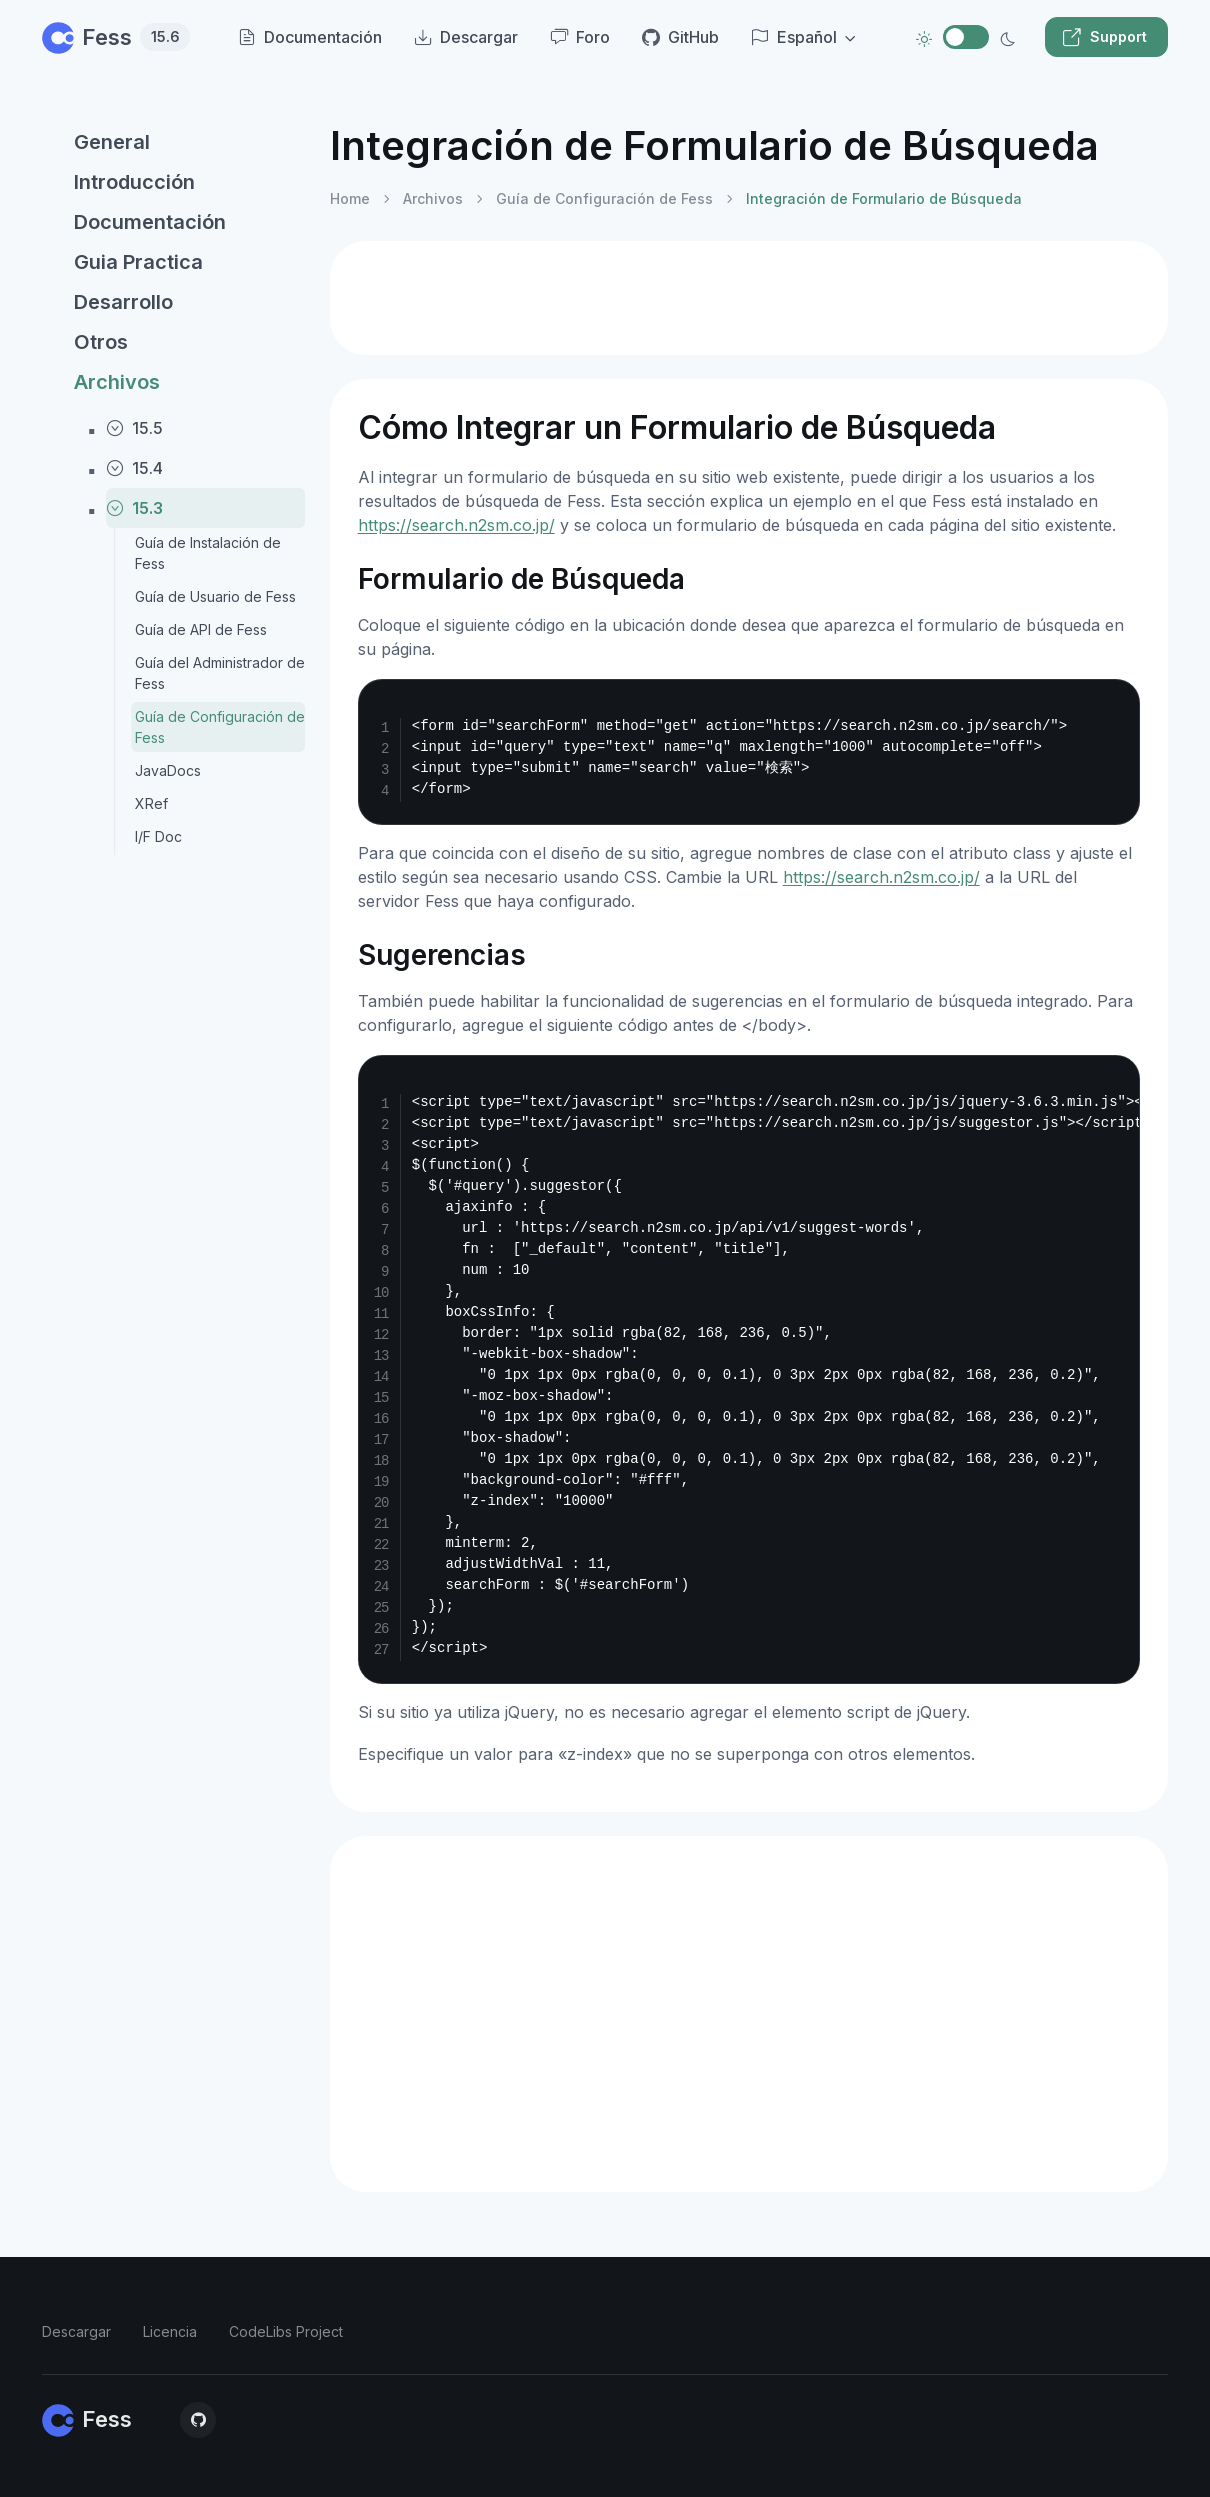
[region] (173, 1288)
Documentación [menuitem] (310, 37)
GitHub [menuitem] (680, 37)
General (112, 142)
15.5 (134, 428)
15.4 (134, 468)
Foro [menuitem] (580, 37)
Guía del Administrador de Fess (220, 673)
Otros (101, 342)
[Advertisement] (749, 298)
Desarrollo (123, 302)
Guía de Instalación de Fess (208, 553)
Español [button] (794, 37)
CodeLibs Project (286, 2331)
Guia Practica (138, 262)
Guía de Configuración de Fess (220, 727)
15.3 (134, 508)
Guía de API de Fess (201, 629)
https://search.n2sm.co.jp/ (456, 525)
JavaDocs (168, 770)
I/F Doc (158, 836)
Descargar (76, 2331)
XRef (151, 803)
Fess (116, 37)
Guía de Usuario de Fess (215, 596)
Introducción (134, 182)
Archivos (117, 382)
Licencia (170, 2331)
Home (350, 198)
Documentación (150, 222)
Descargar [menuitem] (466, 37)
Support (1104, 37)
